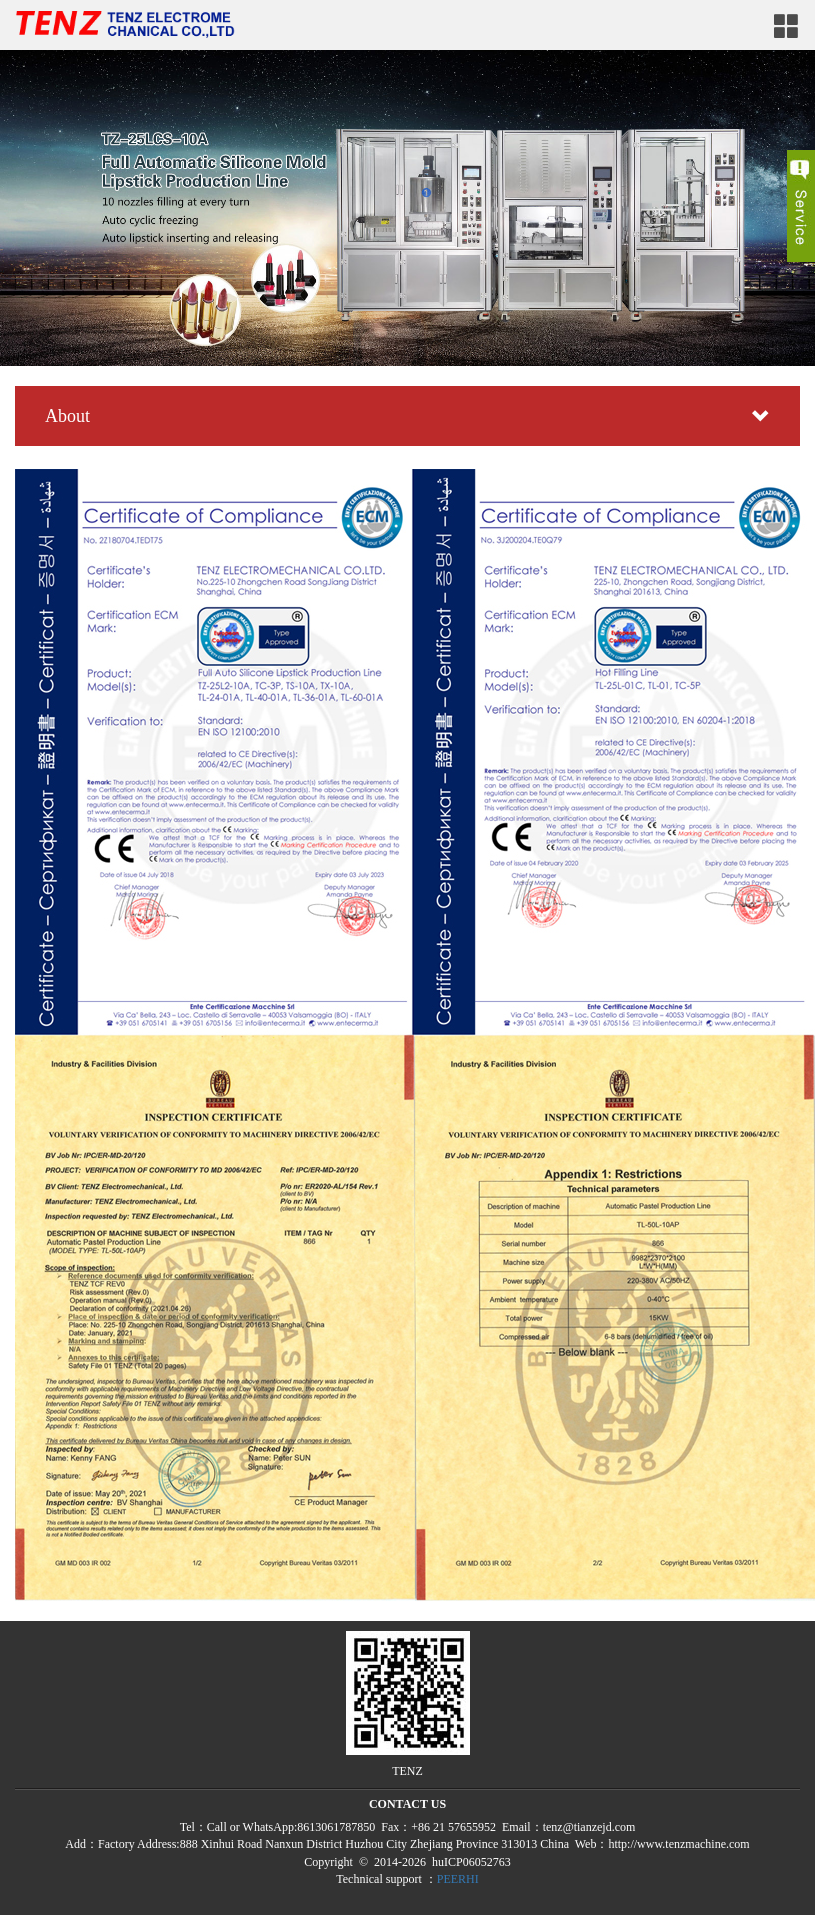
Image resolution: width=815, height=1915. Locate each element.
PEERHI (458, 1879)
